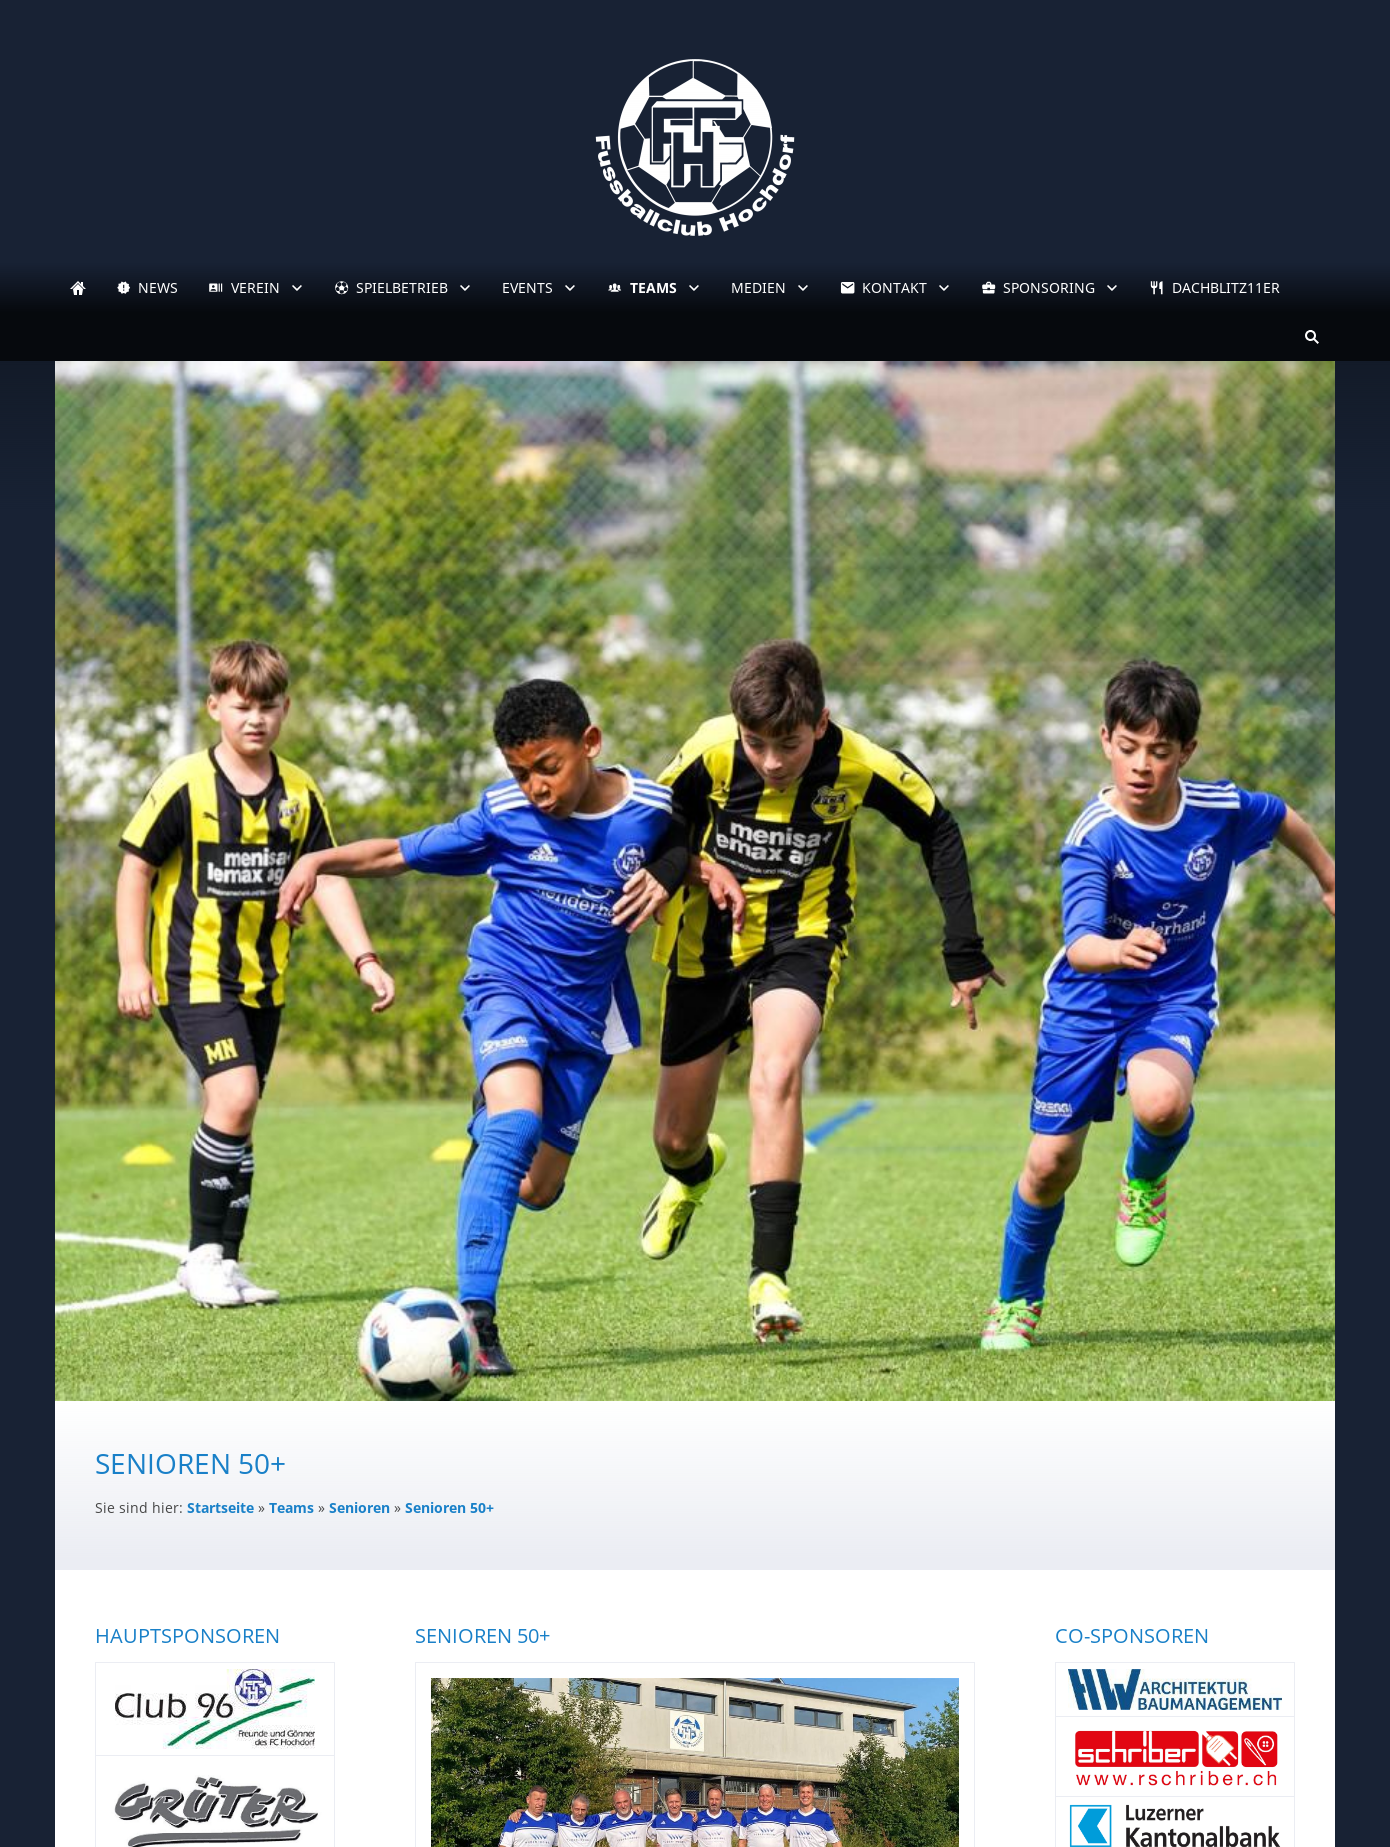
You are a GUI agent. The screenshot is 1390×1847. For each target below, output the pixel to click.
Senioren (359, 1507)
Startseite (220, 1507)
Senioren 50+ (449, 1507)
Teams (291, 1507)
